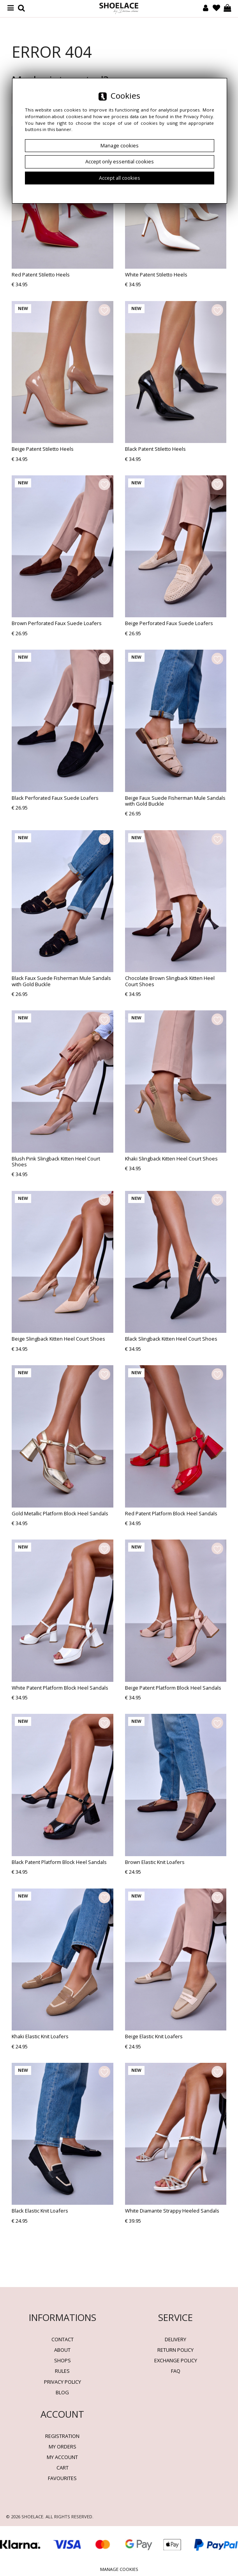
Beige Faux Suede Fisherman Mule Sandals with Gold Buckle (175, 800)
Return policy (175, 2349)
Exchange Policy (175, 2360)
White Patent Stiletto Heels (156, 274)
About (62, 2349)
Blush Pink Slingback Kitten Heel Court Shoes (56, 1161)
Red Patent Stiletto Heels (41, 274)
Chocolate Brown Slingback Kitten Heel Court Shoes (170, 980)
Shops (62, 2360)
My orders (62, 2446)
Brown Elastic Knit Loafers (155, 1862)
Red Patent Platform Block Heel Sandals (171, 1513)
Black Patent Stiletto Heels (155, 448)
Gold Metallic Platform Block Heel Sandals (60, 1513)
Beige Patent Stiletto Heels (43, 448)
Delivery (175, 2339)
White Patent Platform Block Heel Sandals (60, 1687)
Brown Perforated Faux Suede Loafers (57, 623)
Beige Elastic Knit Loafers (154, 2036)
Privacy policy (62, 2381)
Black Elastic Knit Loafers (40, 2210)
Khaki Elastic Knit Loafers (40, 2036)
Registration (62, 2436)
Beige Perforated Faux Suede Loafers (169, 623)
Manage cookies (119, 2569)
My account (62, 2457)
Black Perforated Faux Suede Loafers (55, 797)
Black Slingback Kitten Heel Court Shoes (171, 1338)
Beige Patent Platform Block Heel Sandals (173, 1687)
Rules (62, 2370)
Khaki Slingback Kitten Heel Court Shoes (171, 1158)
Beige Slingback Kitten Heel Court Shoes (58, 1338)
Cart (62, 2467)
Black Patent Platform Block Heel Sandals (59, 1862)
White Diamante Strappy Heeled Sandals (172, 2210)
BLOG (62, 2392)
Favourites (62, 2478)
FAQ (175, 2370)
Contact (62, 2339)
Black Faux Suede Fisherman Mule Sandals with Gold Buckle (61, 980)
